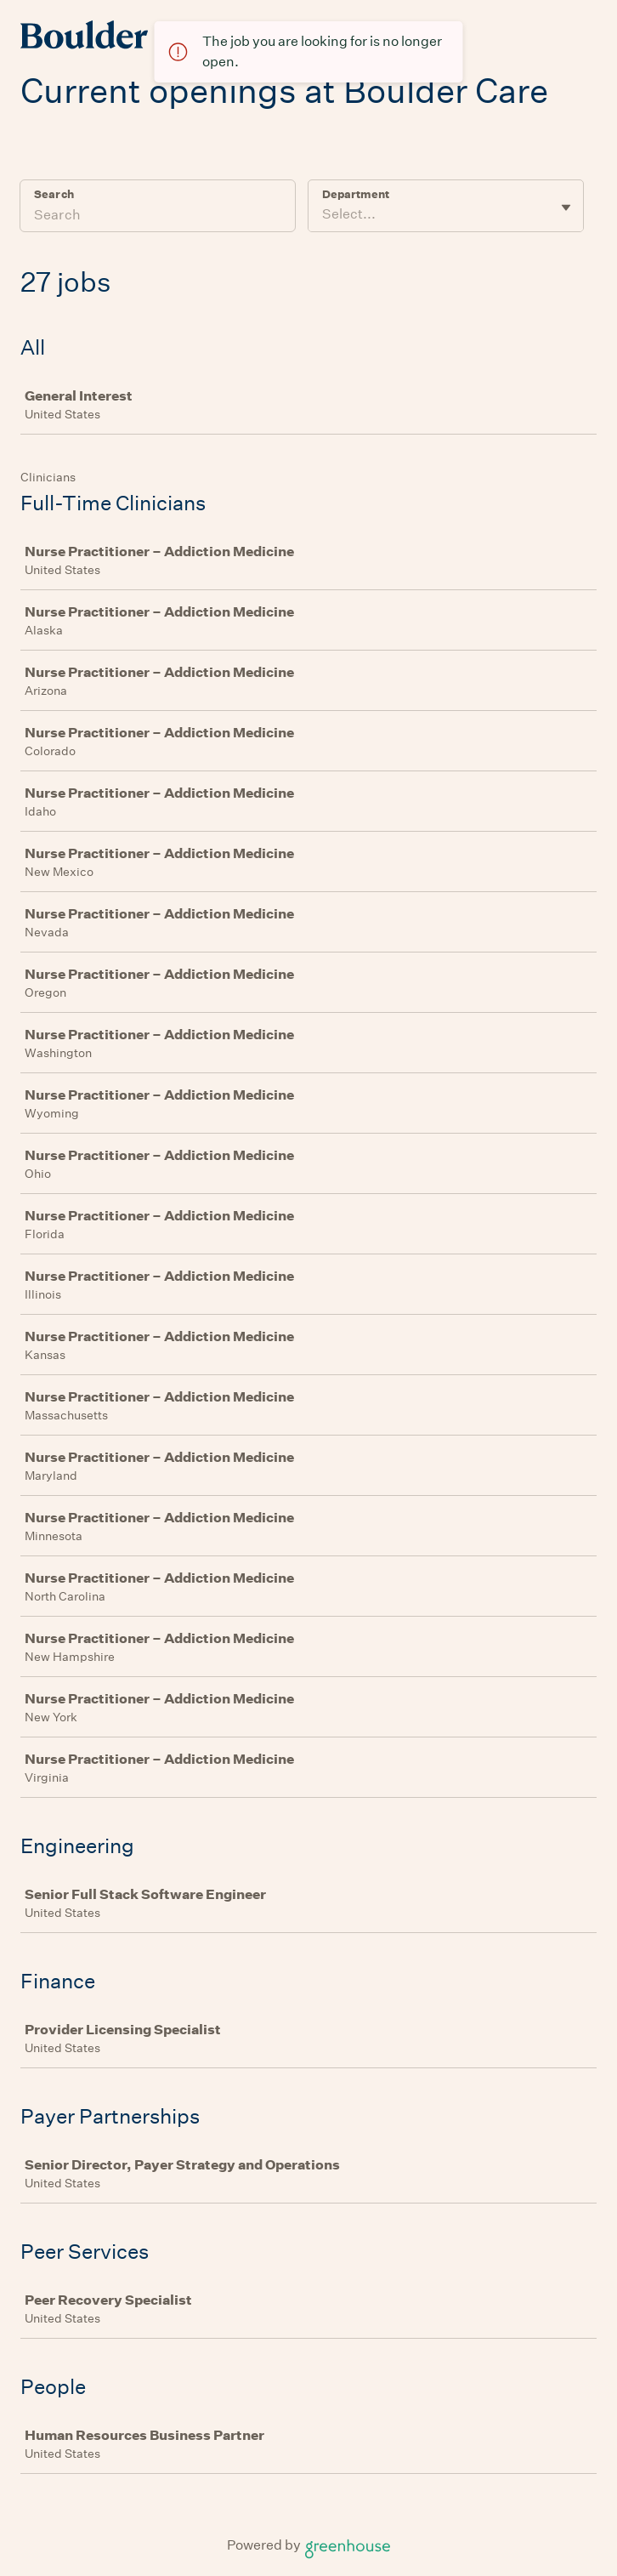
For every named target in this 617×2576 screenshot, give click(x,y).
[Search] (157, 216)
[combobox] (323, 214)
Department (355, 194)
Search (54, 194)
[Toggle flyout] (566, 207)
